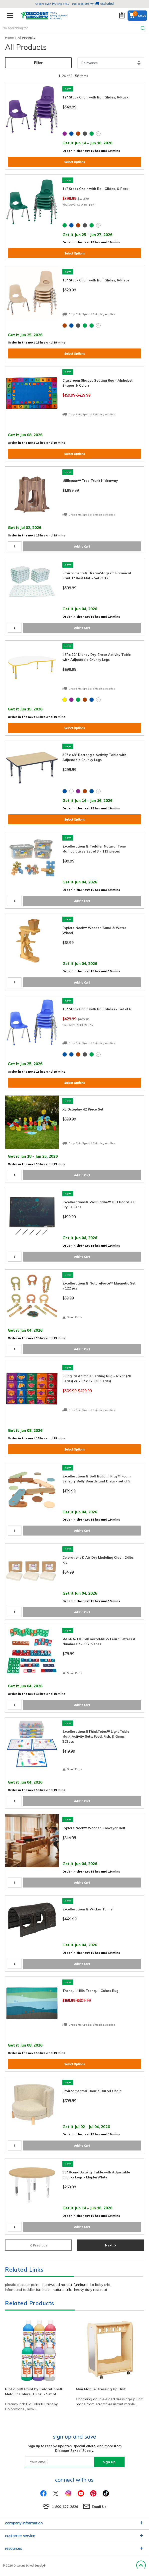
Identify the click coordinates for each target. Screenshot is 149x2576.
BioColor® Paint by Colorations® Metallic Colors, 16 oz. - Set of (34, 2391)
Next (110, 2244)
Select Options (74, 162)
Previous (38, 2244)
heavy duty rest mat (90, 2289)
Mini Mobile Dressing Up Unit (101, 2389)
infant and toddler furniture (27, 2289)
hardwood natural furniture (64, 2284)
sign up (109, 2462)
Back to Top (141, 2566)
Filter (38, 62)
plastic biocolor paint (22, 2284)
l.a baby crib (100, 2284)
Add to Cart (82, 546)
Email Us (99, 2507)
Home (9, 37)
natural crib (62, 2289)
